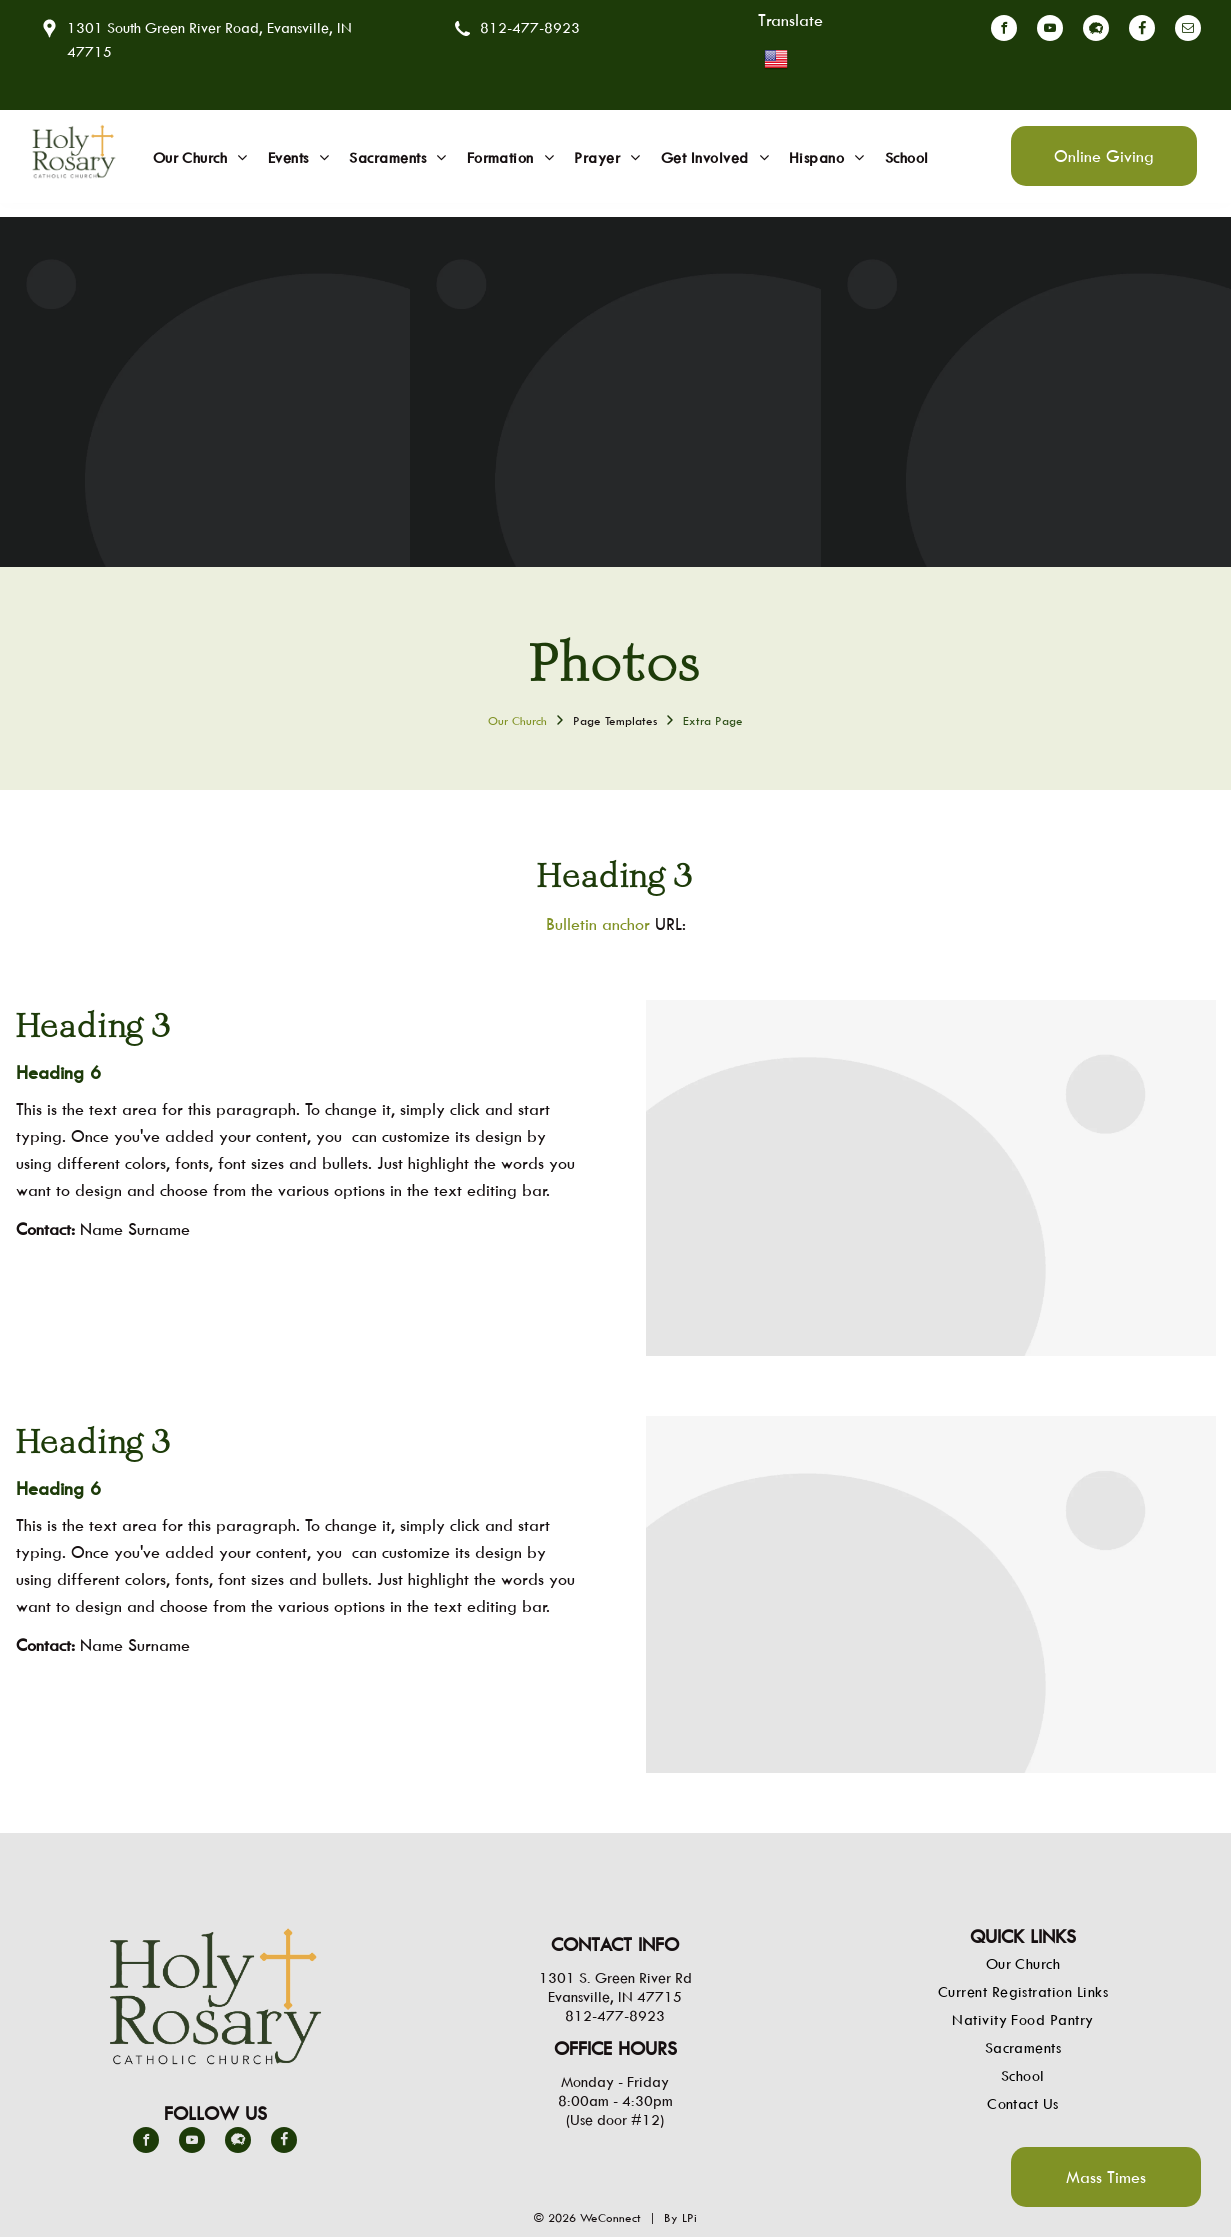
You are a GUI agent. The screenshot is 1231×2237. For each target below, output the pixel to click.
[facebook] (1004, 30)
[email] (1188, 30)
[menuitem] (200, 158)
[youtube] (1050, 30)
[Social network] (1096, 30)
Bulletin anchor (598, 924)
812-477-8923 (530, 27)
